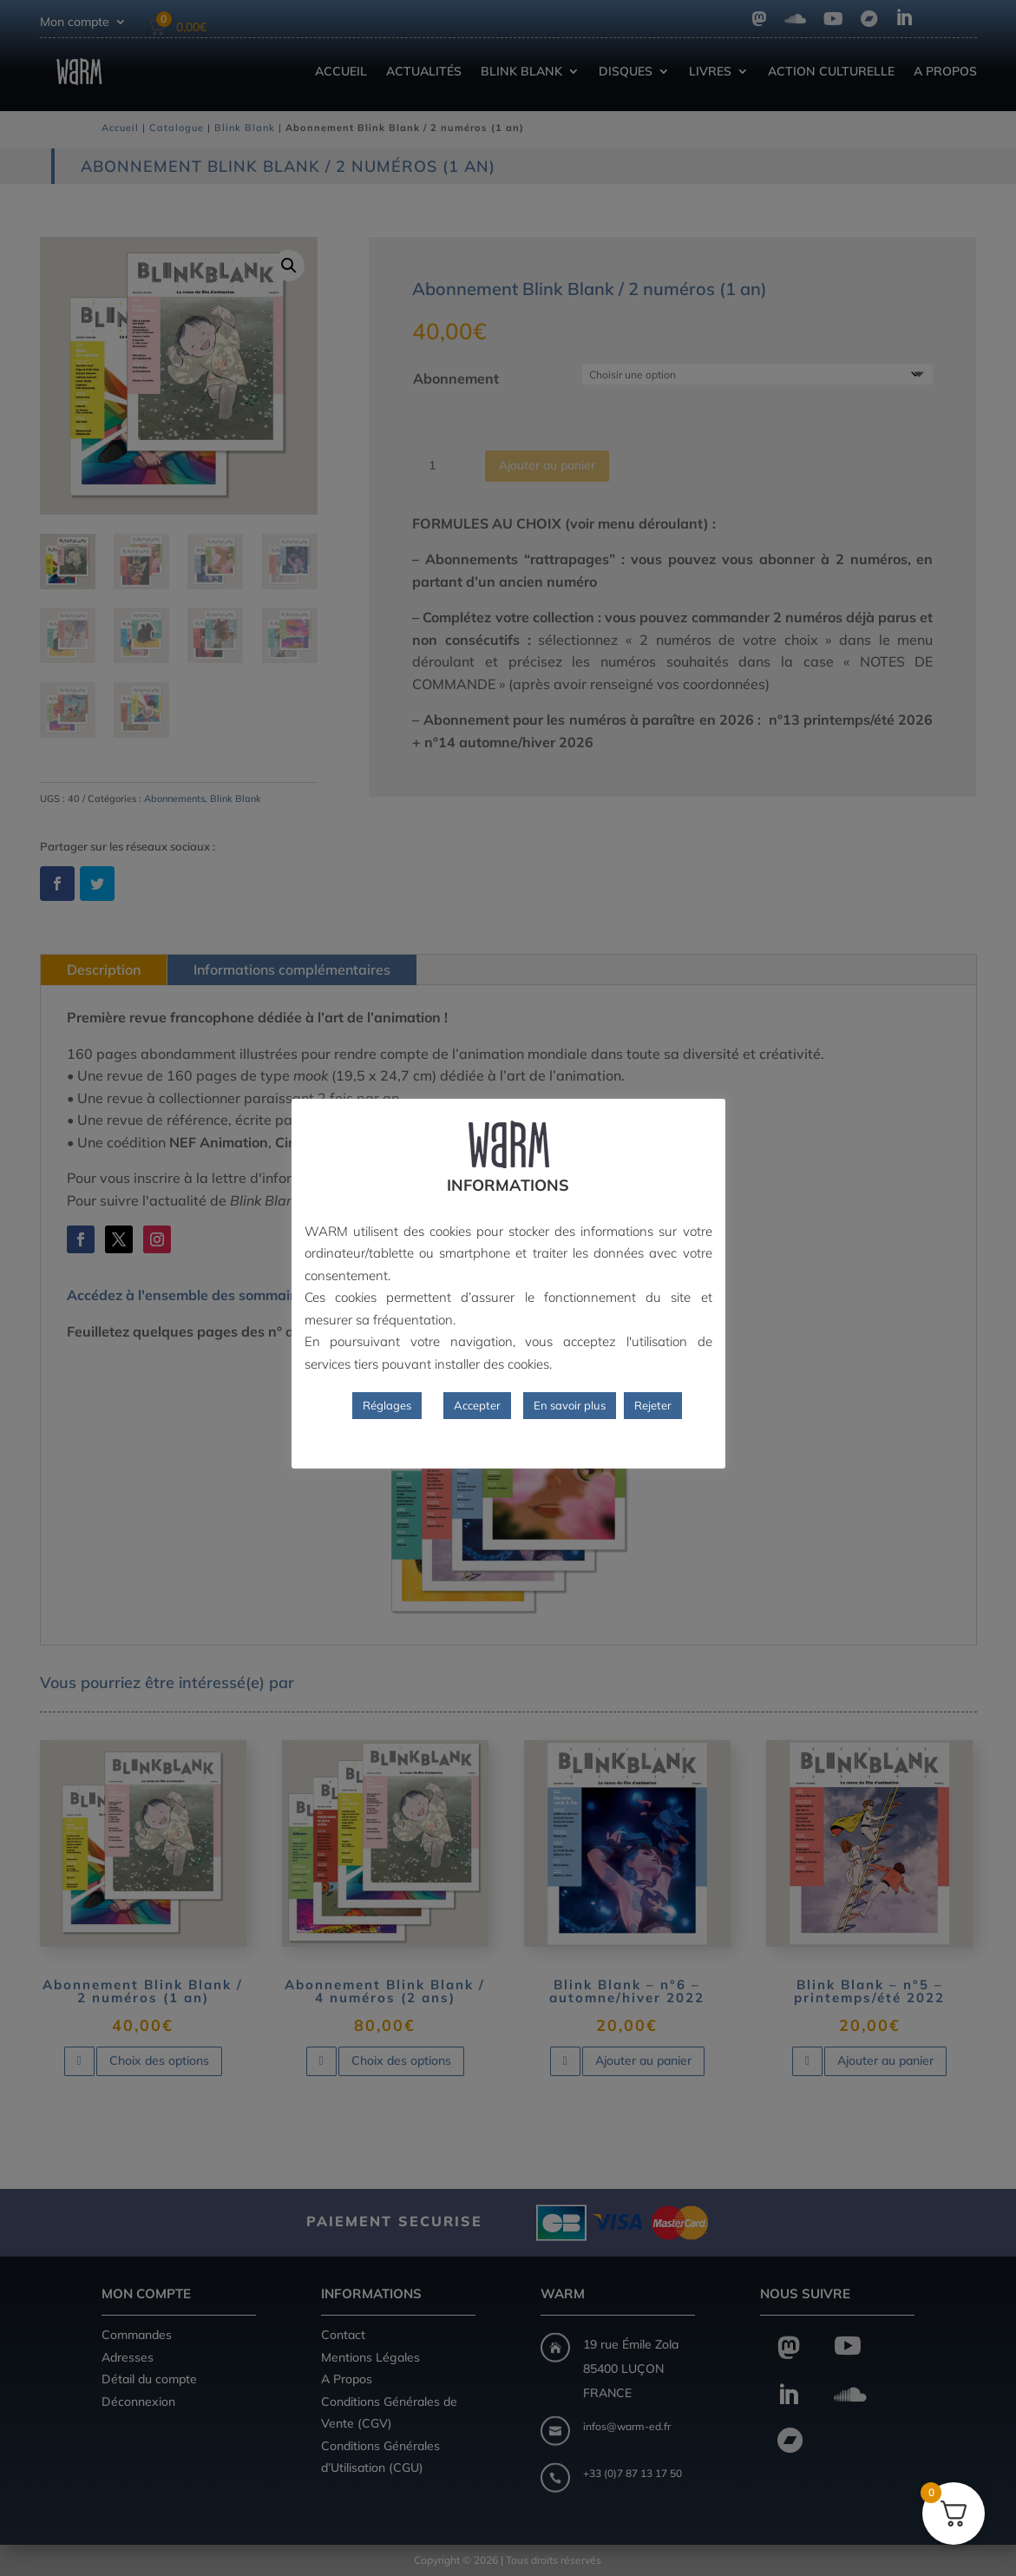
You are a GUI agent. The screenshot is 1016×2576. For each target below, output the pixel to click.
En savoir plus (570, 1405)
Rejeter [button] (653, 1405)
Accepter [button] (477, 1405)
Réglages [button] (387, 1405)
